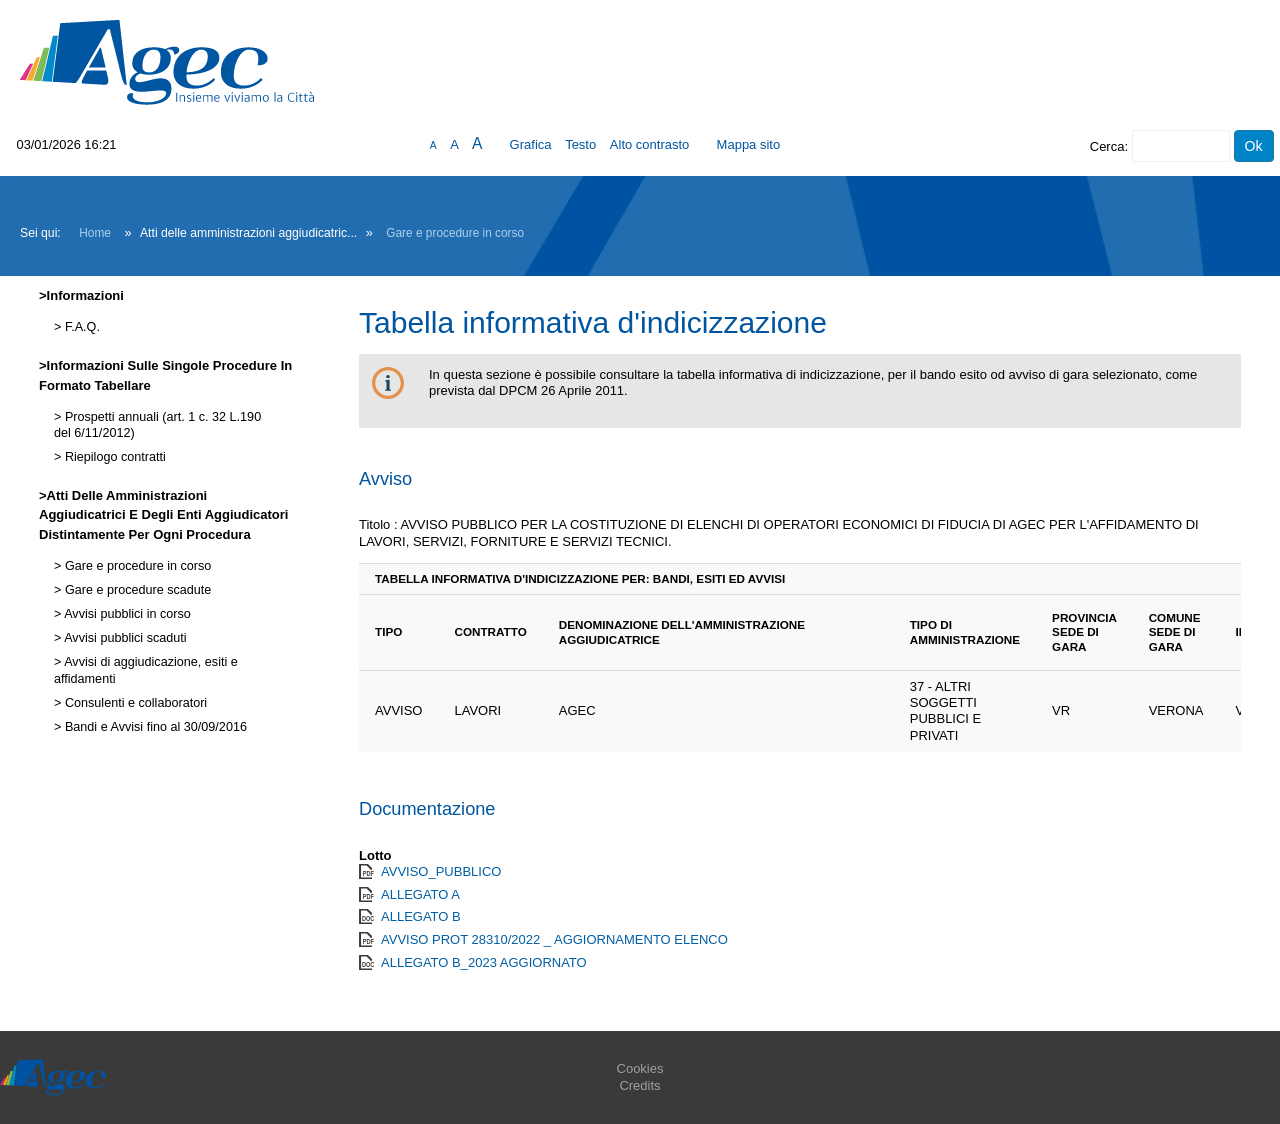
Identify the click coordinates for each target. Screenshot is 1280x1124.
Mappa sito (749, 144)
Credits (639, 1085)
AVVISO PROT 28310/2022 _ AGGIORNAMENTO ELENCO (554, 939)
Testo (580, 144)
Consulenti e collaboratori (134, 703)
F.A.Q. (80, 327)
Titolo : (378, 524)
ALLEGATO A (420, 894)
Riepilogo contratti (113, 457)
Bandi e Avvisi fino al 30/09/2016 (154, 727)
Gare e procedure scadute (136, 590)
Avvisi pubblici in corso (125, 614)
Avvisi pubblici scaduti (123, 638)
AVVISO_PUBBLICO (441, 871)
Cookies (640, 1068)
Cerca (1107, 146)
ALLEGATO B (421, 916)
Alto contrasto (650, 144)
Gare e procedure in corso (455, 233)
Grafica (531, 144)
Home (95, 233)
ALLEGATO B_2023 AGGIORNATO (484, 962)
